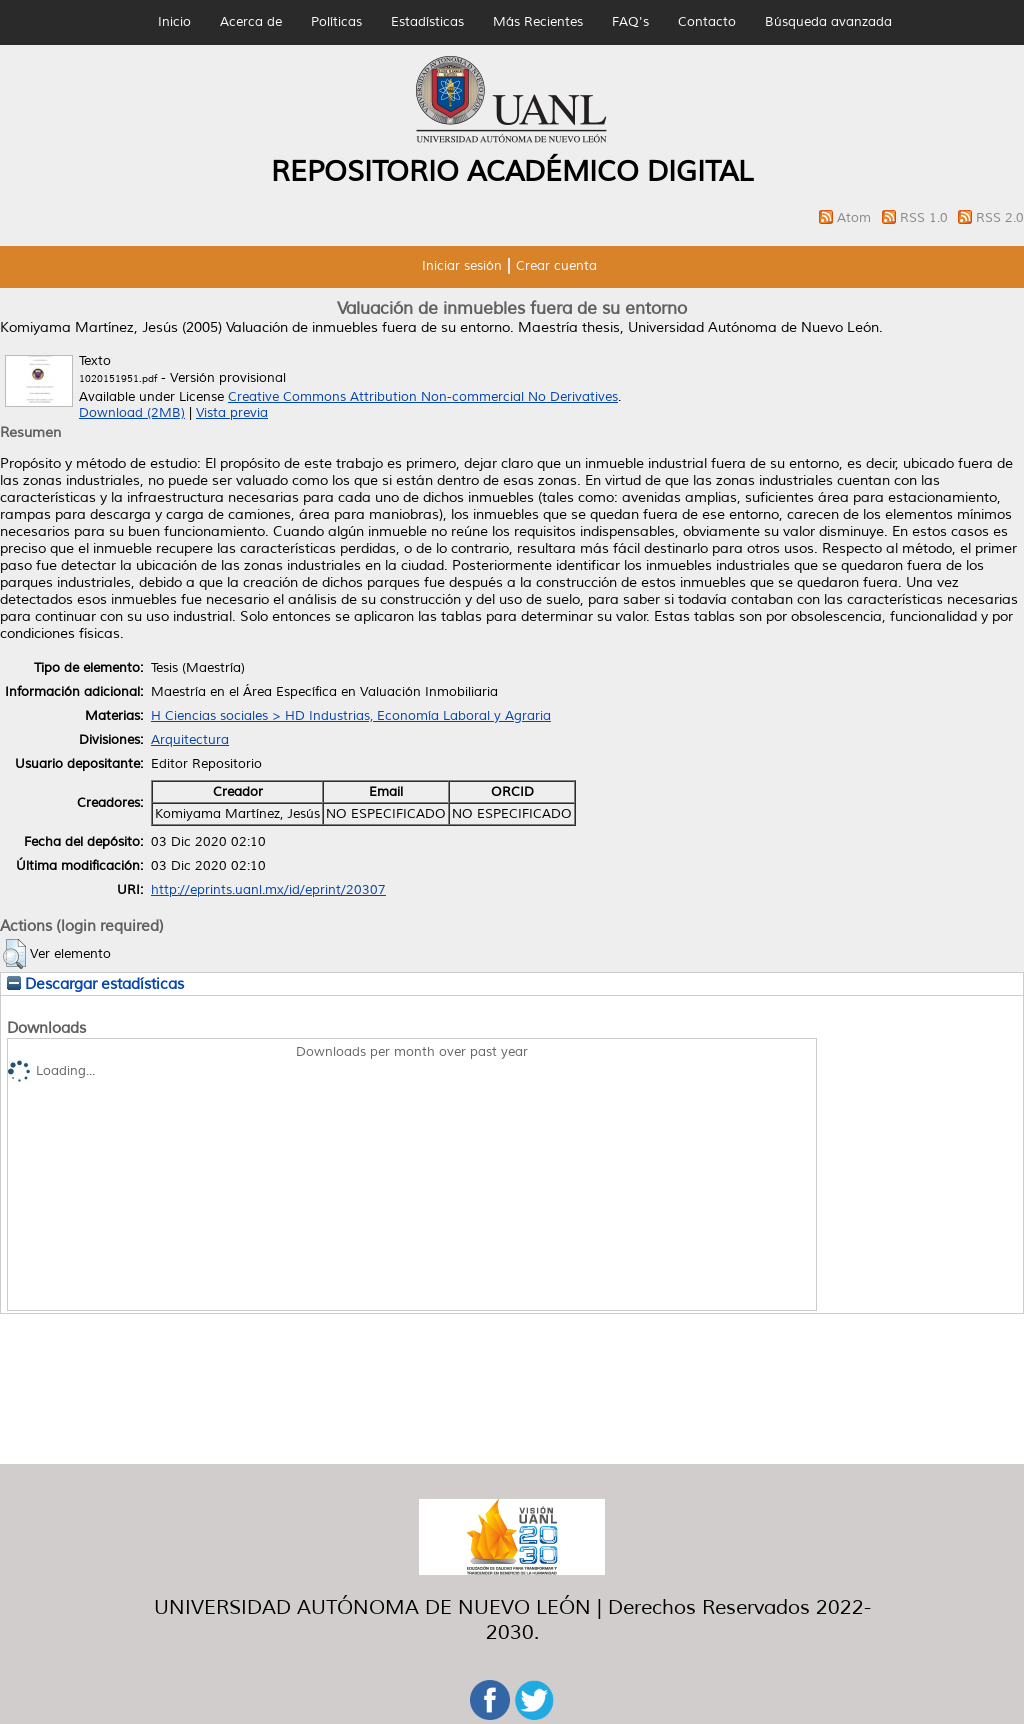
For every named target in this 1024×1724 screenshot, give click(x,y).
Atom (856, 218)
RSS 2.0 (1000, 218)
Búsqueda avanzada (828, 22)
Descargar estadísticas (95, 984)
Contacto (707, 22)
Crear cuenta (556, 266)
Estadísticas (427, 22)
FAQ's (630, 22)
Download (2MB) (132, 413)
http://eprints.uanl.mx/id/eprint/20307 (268, 890)
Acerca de (251, 22)
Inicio (174, 22)
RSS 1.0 (926, 218)
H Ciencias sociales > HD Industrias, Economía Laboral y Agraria (351, 716)
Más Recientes (538, 22)
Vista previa (232, 413)
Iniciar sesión (462, 266)
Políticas (336, 22)
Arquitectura (190, 740)
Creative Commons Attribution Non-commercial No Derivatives (423, 397)
